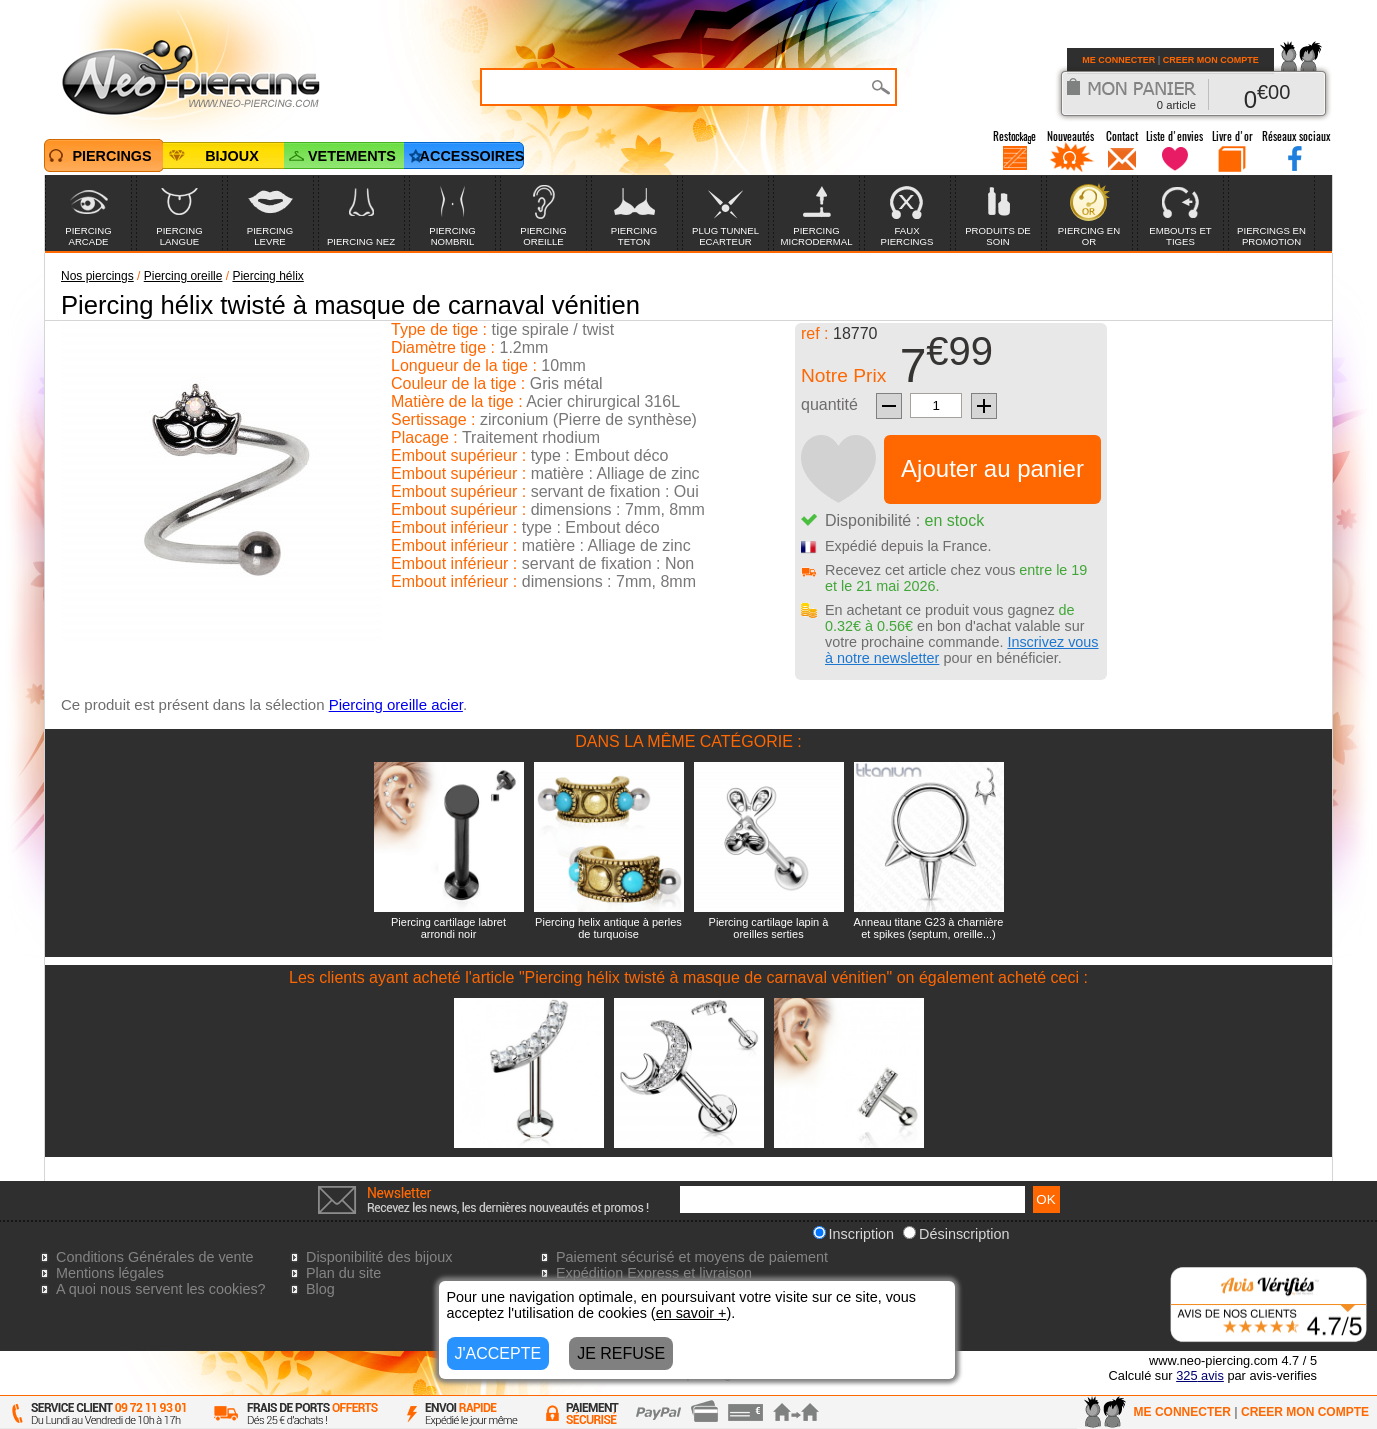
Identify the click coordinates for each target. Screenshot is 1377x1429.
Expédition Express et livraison (654, 1273)
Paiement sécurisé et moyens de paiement (692, 1257)
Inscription (854, 1234)
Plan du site (343, 1273)
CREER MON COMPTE (1211, 60)
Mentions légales (110, 1273)
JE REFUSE (621, 1353)
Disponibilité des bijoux (379, 1257)
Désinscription (956, 1234)
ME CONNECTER (1118, 60)
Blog (320, 1289)
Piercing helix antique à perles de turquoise (608, 928)
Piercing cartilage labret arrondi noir (448, 928)
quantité (829, 404)
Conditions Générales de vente (155, 1257)
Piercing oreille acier (396, 704)
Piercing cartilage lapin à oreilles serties (769, 928)
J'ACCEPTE (498, 1353)
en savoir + (691, 1313)
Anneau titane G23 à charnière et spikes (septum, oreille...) (929, 928)
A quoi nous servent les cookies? (161, 1289)
